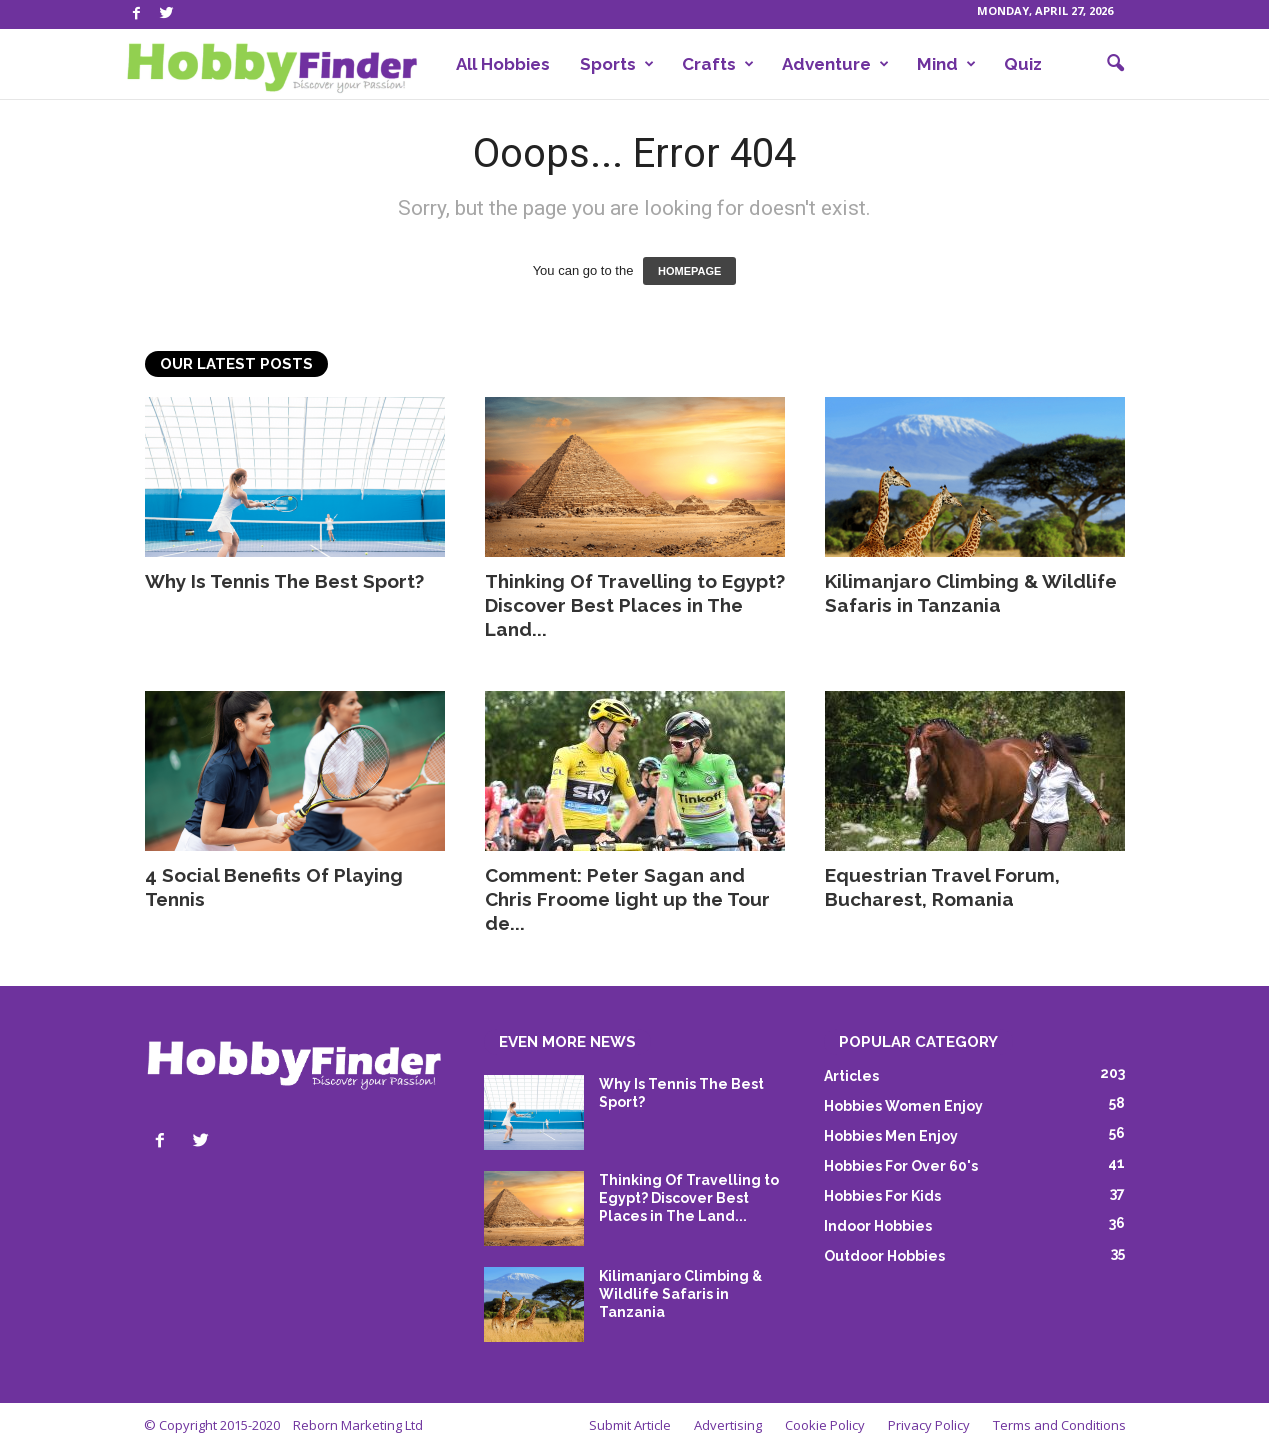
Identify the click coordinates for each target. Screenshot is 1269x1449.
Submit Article (630, 1425)
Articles (851, 1076)
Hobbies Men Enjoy (891, 1136)
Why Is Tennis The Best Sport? (284, 581)
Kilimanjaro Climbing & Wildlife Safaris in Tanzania (680, 1294)
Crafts (718, 64)
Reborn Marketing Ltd (358, 1425)
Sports (617, 64)
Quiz (1023, 64)
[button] (1115, 64)
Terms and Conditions (1059, 1425)
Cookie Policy (825, 1425)
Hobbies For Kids (882, 1196)
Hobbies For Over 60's (901, 1166)
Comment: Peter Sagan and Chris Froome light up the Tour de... (627, 899)
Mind (946, 64)
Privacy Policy (929, 1425)
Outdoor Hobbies (884, 1256)
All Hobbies (503, 64)
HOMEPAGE (689, 271)
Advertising (728, 1425)
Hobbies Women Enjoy (903, 1106)
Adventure (835, 64)
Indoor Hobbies (878, 1226)
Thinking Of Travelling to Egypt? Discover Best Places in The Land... (635, 605)
